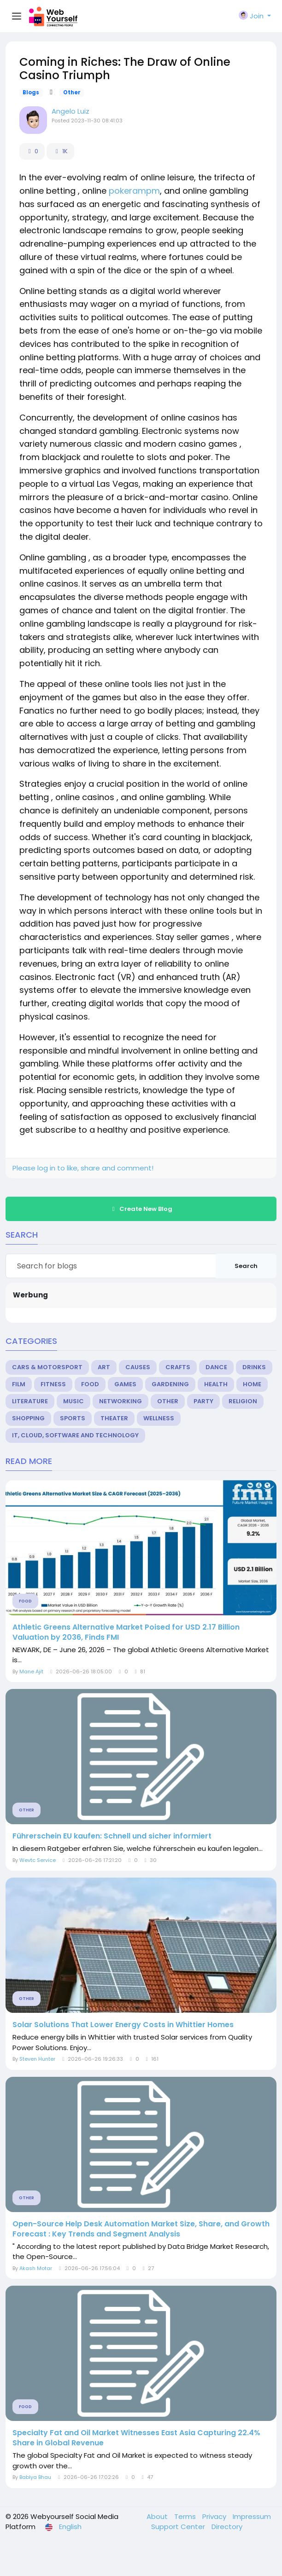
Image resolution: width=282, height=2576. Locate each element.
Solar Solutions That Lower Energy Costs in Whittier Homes (123, 2025)
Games (125, 1384)
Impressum (252, 2516)
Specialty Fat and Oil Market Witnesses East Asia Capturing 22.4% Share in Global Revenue (136, 2438)
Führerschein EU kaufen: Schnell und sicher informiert (112, 1836)
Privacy (215, 2516)
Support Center (179, 2526)
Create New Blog (141, 1208)
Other (72, 92)
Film (18, 1384)
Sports (72, 1418)
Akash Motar (35, 2268)
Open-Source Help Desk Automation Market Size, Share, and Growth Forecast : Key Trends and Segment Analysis (141, 2229)
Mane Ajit (31, 1671)
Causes (137, 1367)
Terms (186, 2516)
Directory (227, 2526)
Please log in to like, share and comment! (82, 1168)
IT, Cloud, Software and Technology (75, 1435)
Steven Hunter (37, 2059)
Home (252, 1384)
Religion (243, 1401)
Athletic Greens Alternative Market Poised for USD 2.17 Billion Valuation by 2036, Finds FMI (126, 1632)
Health (216, 1384)
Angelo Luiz (70, 111)
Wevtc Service (37, 1860)
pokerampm (134, 190)
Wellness (158, 1418)
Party (203, 1401)
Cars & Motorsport (47, 1367)
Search (246, 1266)
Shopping (28, 1418)
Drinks (254, 1367)
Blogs (31, 92)
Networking (120, 1401)
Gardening (170, 1384)
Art (104, 1367)
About (158, 2516)
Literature (30, 1401)
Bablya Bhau (35, 2477)
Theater (114, 1418)
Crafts (177, 1367)
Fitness (53, 1384)
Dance (216, 1367)
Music (73, 1401)
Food (90, 1384)
